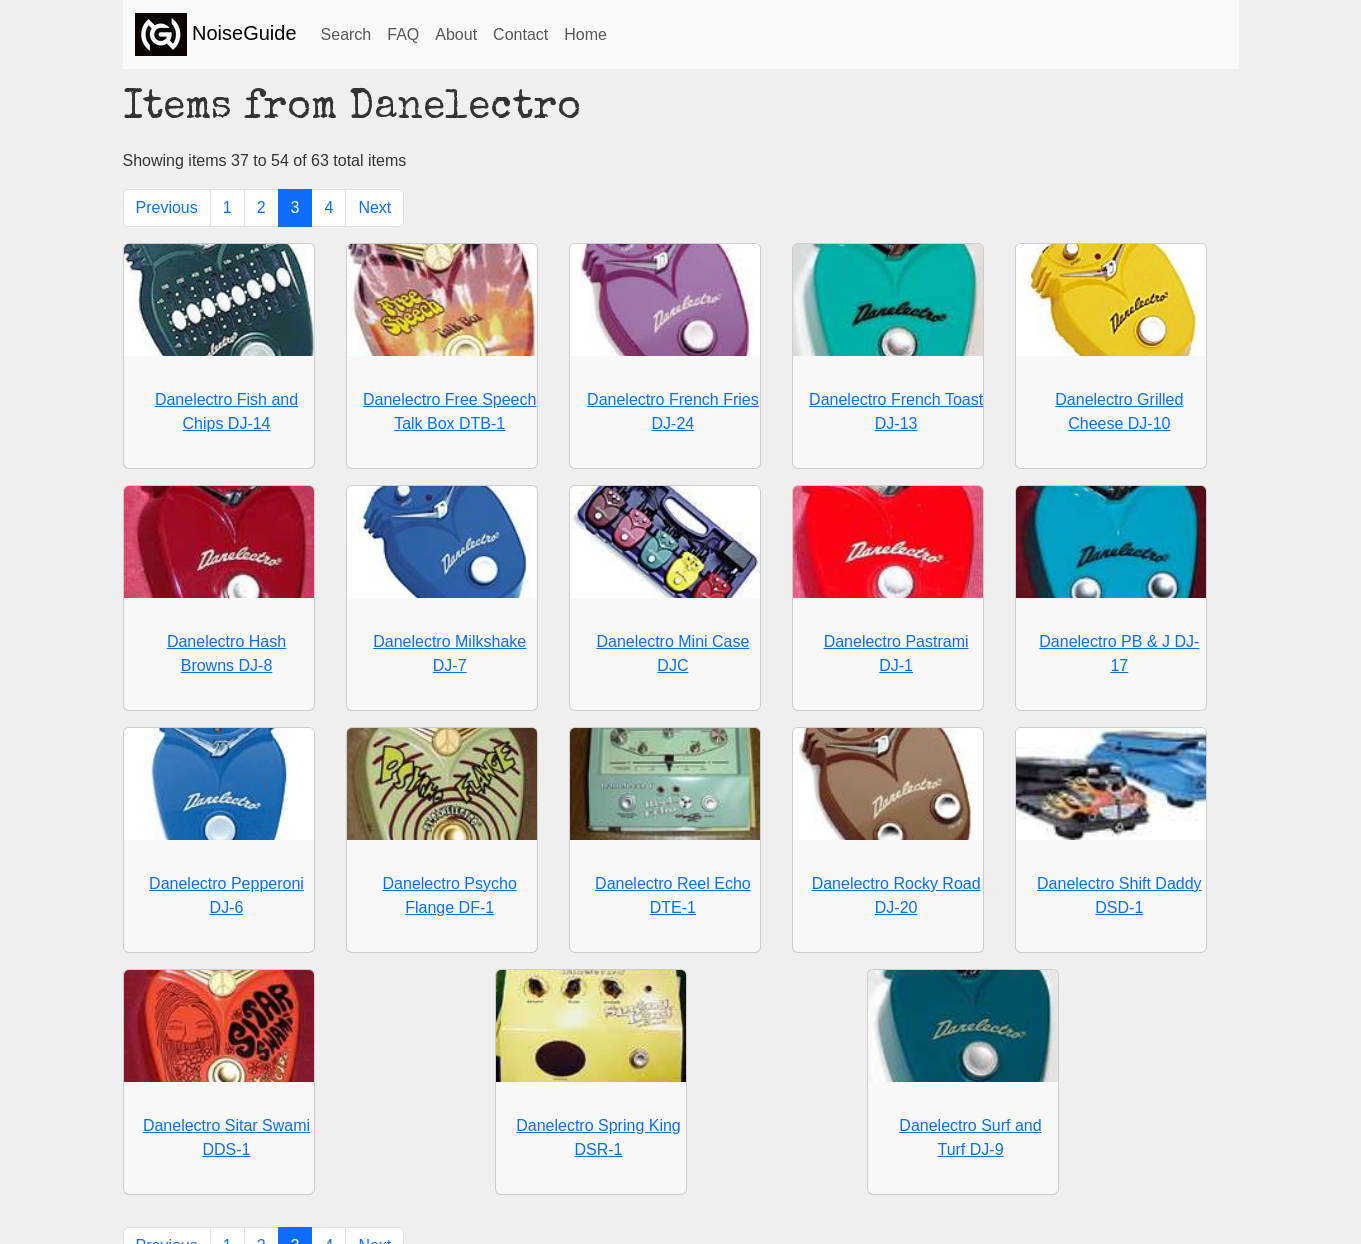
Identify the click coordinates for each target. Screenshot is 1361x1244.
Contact (520, 34)
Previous (167, 207)
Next (374, 207)
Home (585, 34)
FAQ (403, 34)
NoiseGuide (216, 34)
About (456, 34)
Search (346, 34)
